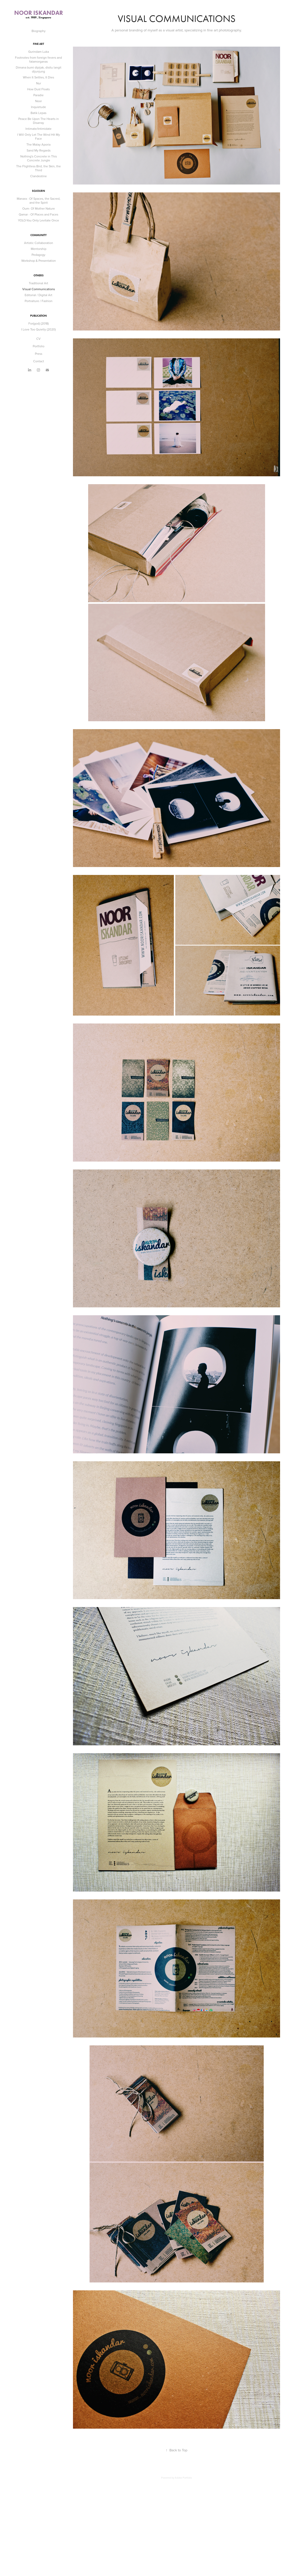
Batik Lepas (38, 113)
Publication (38, 315)
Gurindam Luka (38, 51)
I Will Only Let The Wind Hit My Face (38, 136)
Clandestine (38, 176)
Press (38, 353)
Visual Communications (38, 289)
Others (39, 275)
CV (38, 338)
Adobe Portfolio (183, 2477)
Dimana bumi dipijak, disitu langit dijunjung (38, 69)
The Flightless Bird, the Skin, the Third (38, 168)
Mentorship (38, 249)
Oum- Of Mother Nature (38, 208)
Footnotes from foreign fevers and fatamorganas (38, 59)
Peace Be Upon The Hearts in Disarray (38, 121)
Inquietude (38, 107)
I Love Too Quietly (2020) (38, 329)
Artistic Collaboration (38, 243)
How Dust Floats (38, 89)
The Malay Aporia (38, 144)
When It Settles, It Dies (38, 77)
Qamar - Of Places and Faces (38, 214)
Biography (39, 31)
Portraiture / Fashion (38, 301)
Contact (38, 361)
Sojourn (38, 191)
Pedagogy (38, 254)
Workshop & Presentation (38, 260)
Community (38, 235)
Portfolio (38, 346)
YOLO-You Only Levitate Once (38, 220)
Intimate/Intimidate (38, 128)
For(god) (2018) (38, 323)
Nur (38, 83)
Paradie (38, 95)
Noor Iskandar (38, 12)
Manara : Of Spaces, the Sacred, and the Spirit (38, 200)
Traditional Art (38, 283)
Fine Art (38, 44)
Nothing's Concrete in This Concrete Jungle (38, 158)
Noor (38, 101)
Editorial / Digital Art (38, 295)
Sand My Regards (38, 150)
